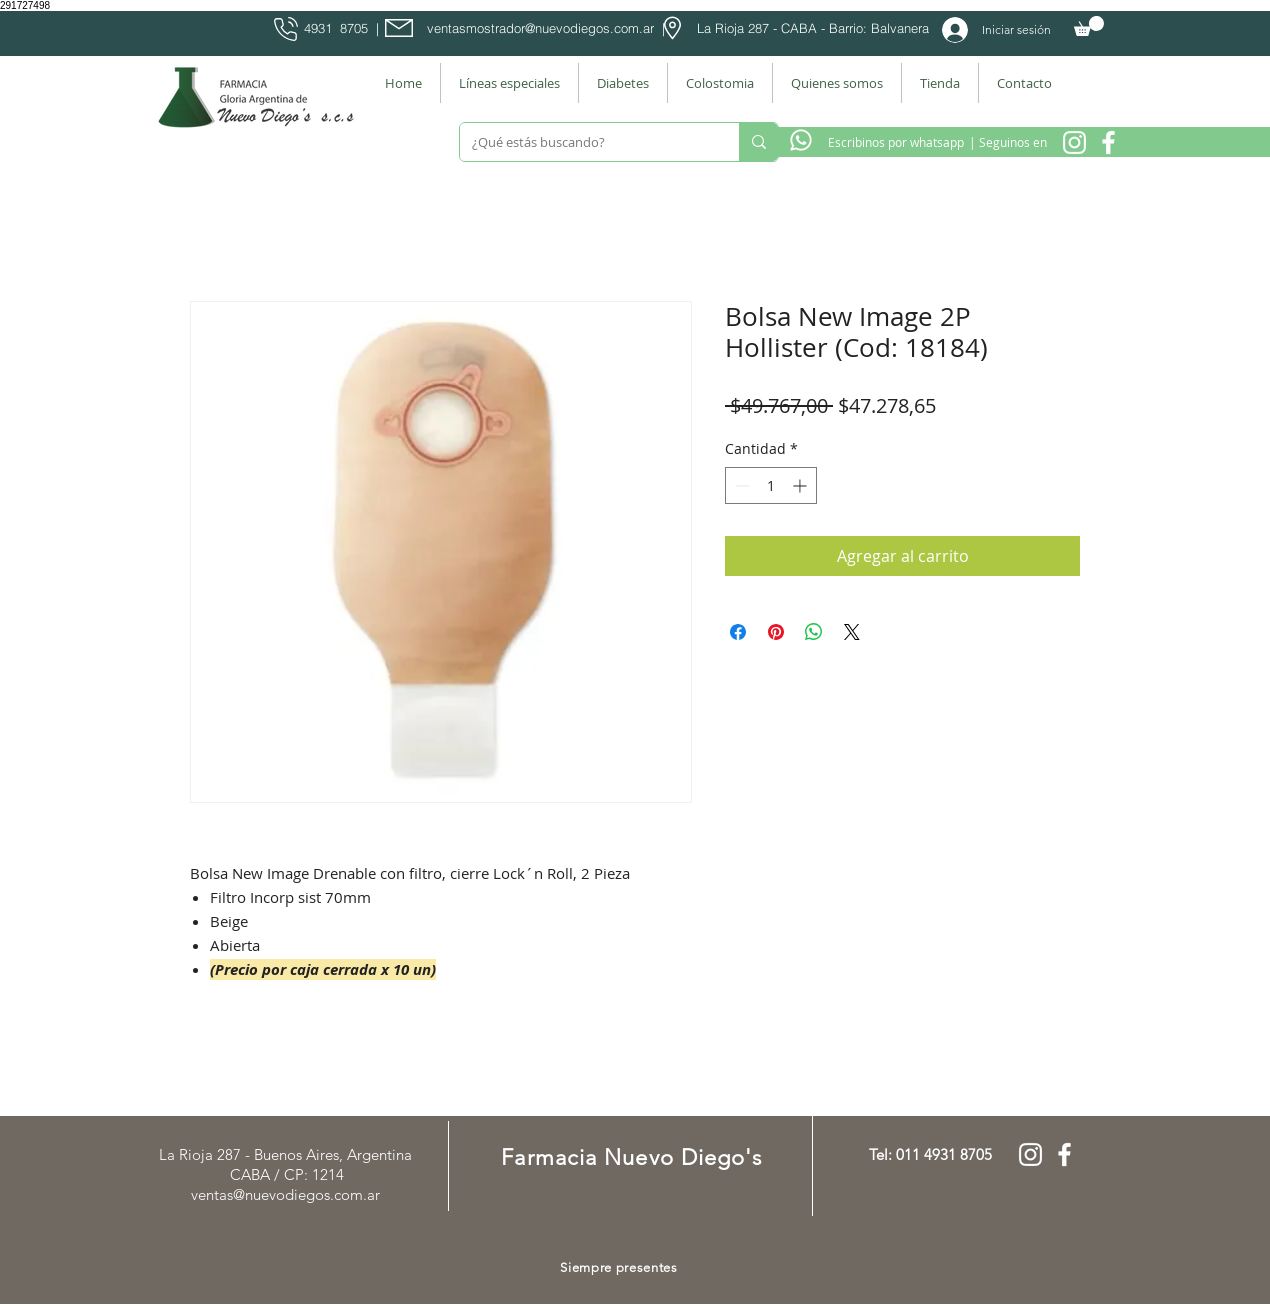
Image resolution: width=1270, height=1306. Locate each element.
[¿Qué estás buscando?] (584, 142)
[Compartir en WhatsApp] (814, 632)
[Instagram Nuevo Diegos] (1074, 142)
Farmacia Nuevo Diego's (631, 1157)
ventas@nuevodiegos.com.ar (285, 1194)
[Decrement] (740, 485)
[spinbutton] (771, 485)
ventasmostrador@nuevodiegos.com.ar (540, 28)
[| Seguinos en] (1007, 142)
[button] (1089, 26)
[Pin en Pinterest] (776, 632)
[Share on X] (852, 632)
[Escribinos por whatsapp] (896, 142)
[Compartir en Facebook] (738, 632)
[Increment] (801, 485)
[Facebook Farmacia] (1108, 142)
